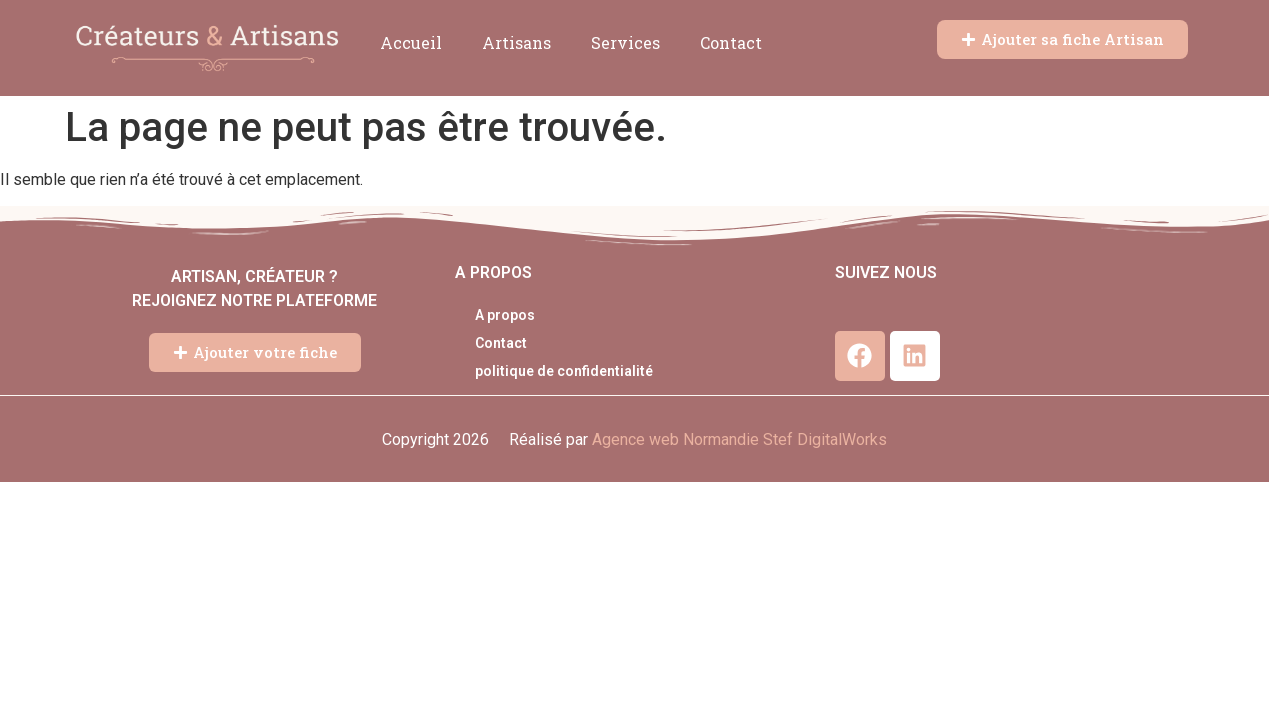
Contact (731, 42)
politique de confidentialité (564, 371)
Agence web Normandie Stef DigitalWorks (739, 439)
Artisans (516, 42)
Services (625, 42)
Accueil (411, 42)
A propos (505, 315)
